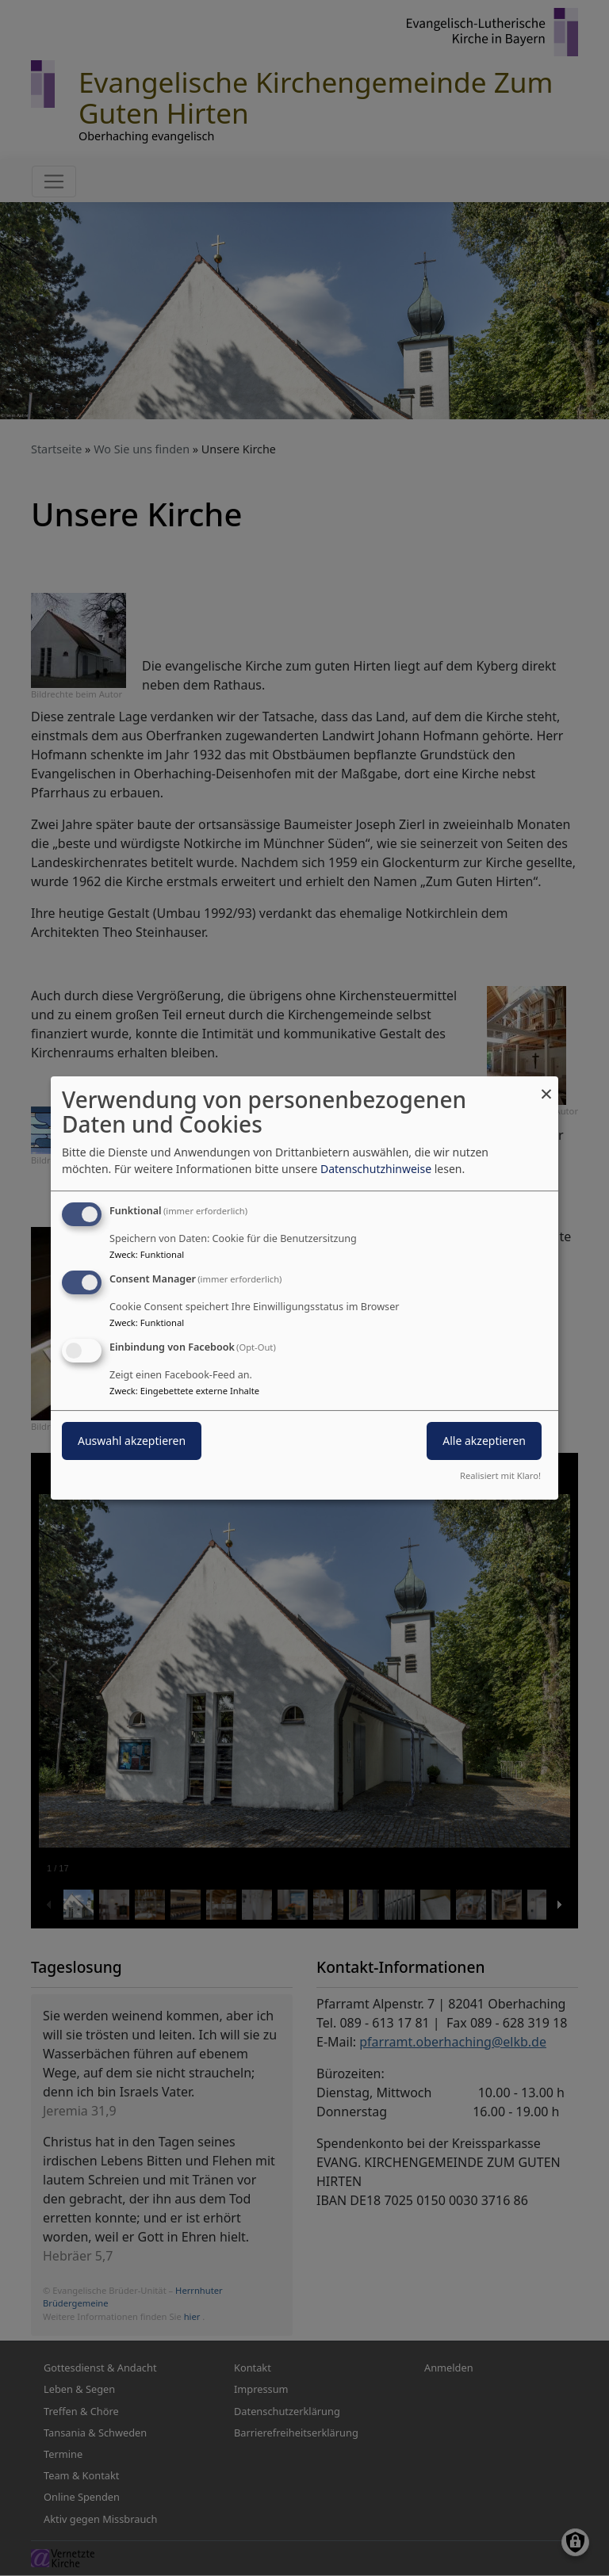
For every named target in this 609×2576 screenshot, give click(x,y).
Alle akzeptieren (484, 1440)
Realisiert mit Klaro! (500, 1475)
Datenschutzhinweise (375, 1168)
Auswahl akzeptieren (132, 1440)
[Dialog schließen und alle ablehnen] (546, 1086)
